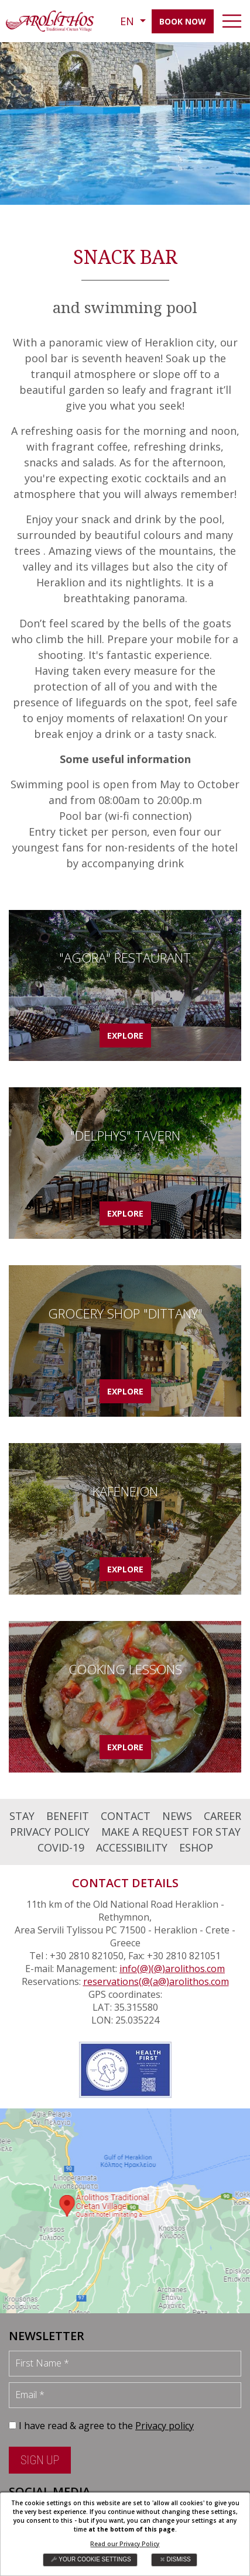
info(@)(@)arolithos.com (172, 1968)
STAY (22, 1816)
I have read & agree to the (106, 2425)
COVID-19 (60, 1847)
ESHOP (196, 1847)
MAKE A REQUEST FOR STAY (171, 1832)
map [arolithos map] (125, 2210)
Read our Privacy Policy (124, 2544)
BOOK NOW (182, 21)
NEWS (177, 1816)
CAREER (222, 1816)
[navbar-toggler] (232, 21)
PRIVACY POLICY (50, 1832)
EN (128, 21)
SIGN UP (39, 2460)
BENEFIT (67, 1816)
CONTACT (125, 1816)
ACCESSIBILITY (131, 1847)
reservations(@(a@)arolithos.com (156, 1981)
